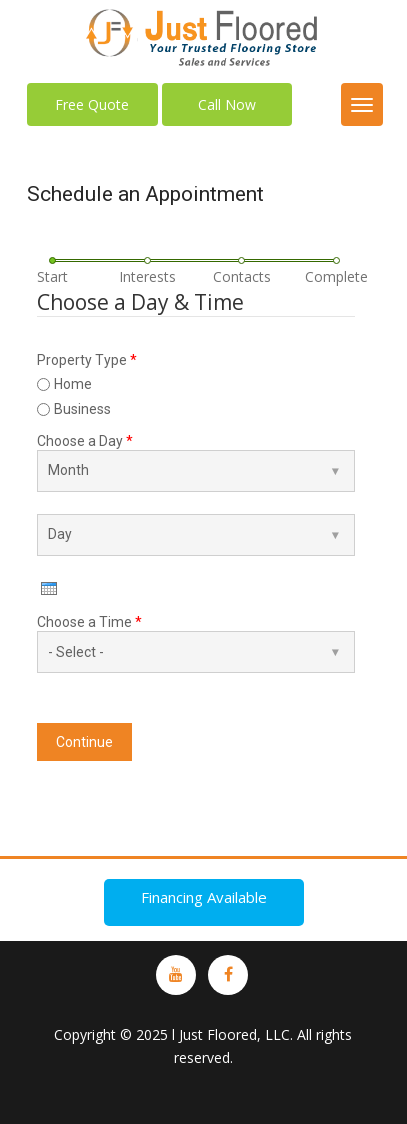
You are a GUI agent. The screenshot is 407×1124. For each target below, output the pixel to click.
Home (73, 384)
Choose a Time (89, 622)
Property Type (87, 360)
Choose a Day (85, 441)
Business (82, 409)
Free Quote (92, 104)
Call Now (227, 104)
